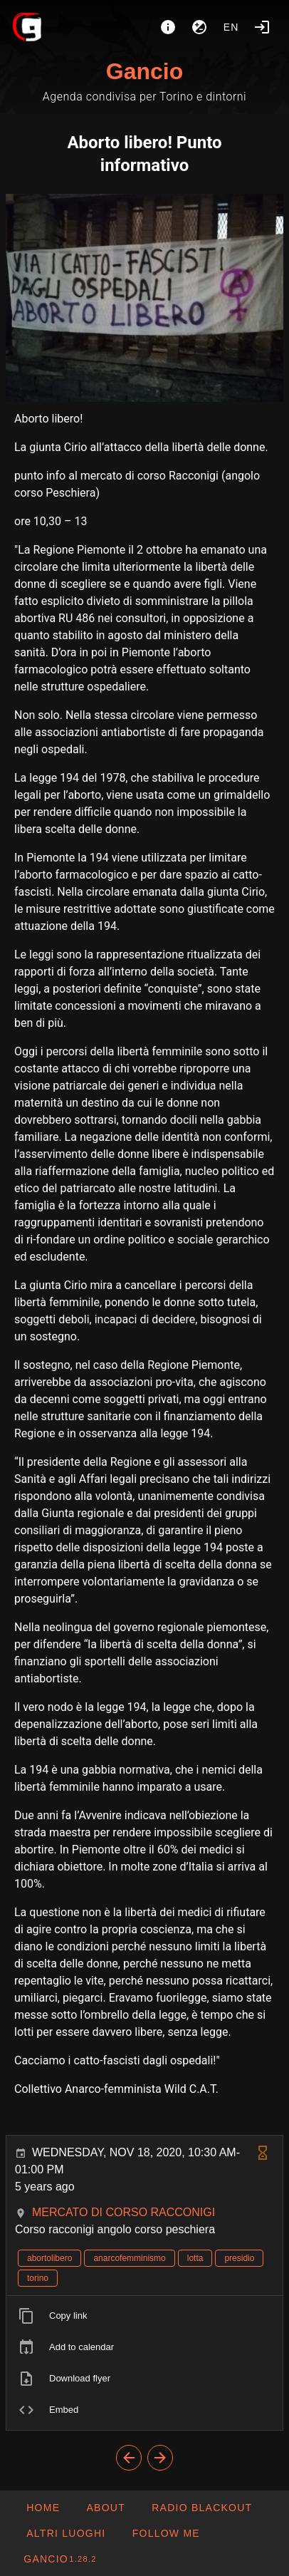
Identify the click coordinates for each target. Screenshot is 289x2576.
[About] (168, 27)
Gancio (144, 71)
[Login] (262, 27)
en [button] (231, 27)
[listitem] (144, 2316)
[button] (65, 2533)
